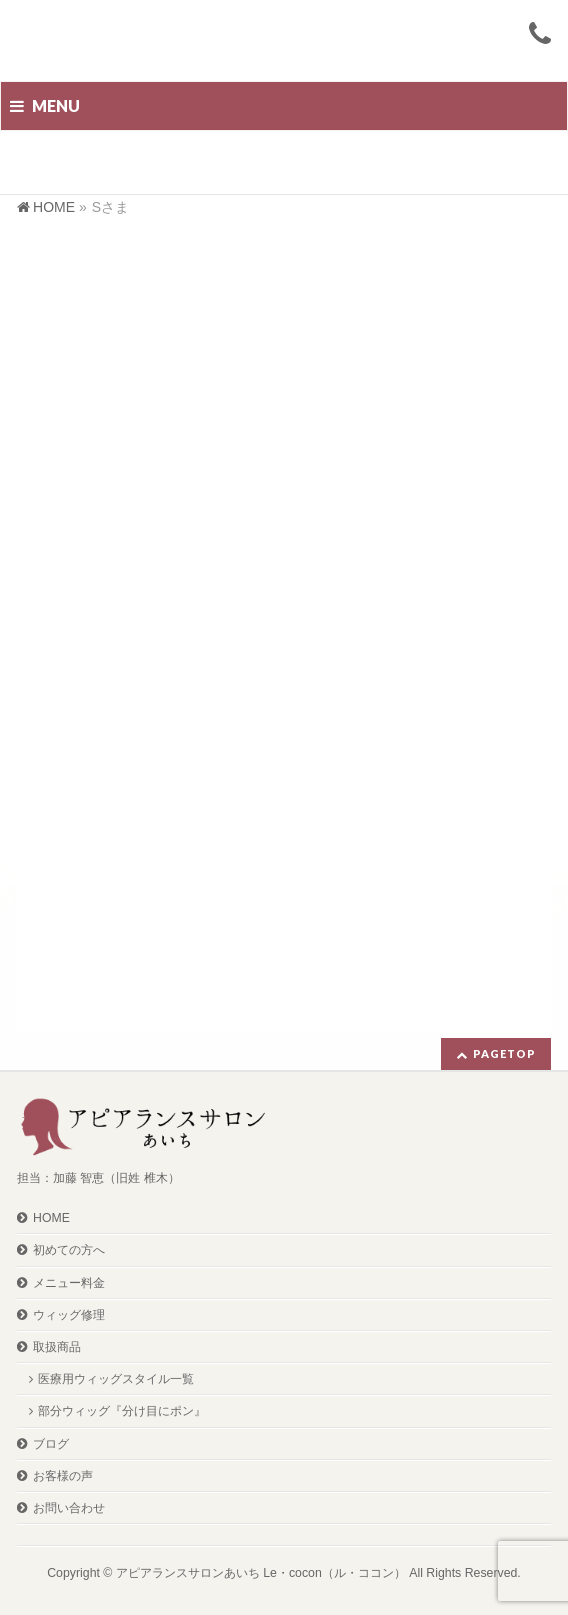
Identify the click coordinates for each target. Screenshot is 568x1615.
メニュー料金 (69, 1283)
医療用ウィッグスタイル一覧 (116, 1379)
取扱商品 (57, 1347)
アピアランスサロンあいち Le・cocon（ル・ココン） (261, 1573)
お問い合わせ (69, 1508)
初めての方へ (69, 1250)
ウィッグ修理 (69, 1315)
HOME (51, 1218)
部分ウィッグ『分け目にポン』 (122, 1411)
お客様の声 (63, 1476)
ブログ (51, 1444)
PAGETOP (504, 1053)
